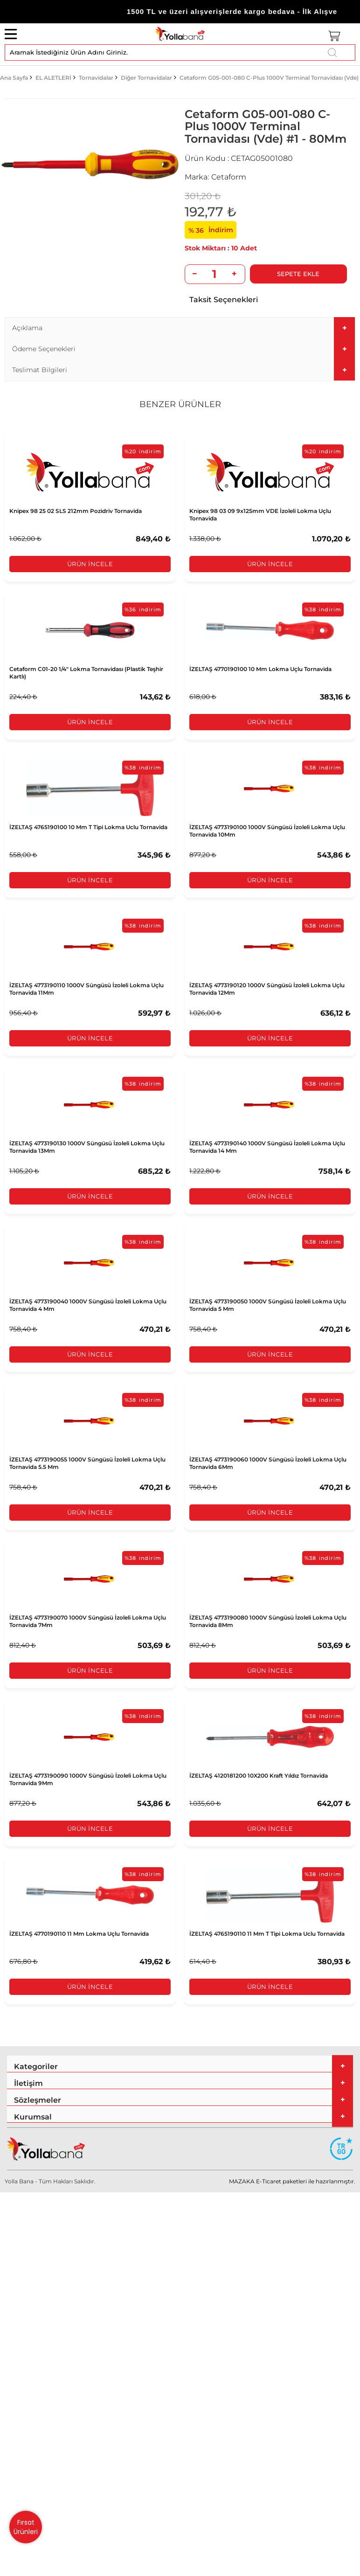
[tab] (180, 328)
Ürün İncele (90, 564)
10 (211, 248)
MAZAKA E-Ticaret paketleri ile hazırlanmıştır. (292, 2181)
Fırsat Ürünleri (26, 2527)
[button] (180, 328)
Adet (248, 248)
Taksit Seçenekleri (223, 299)
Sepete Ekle (277, 273)
